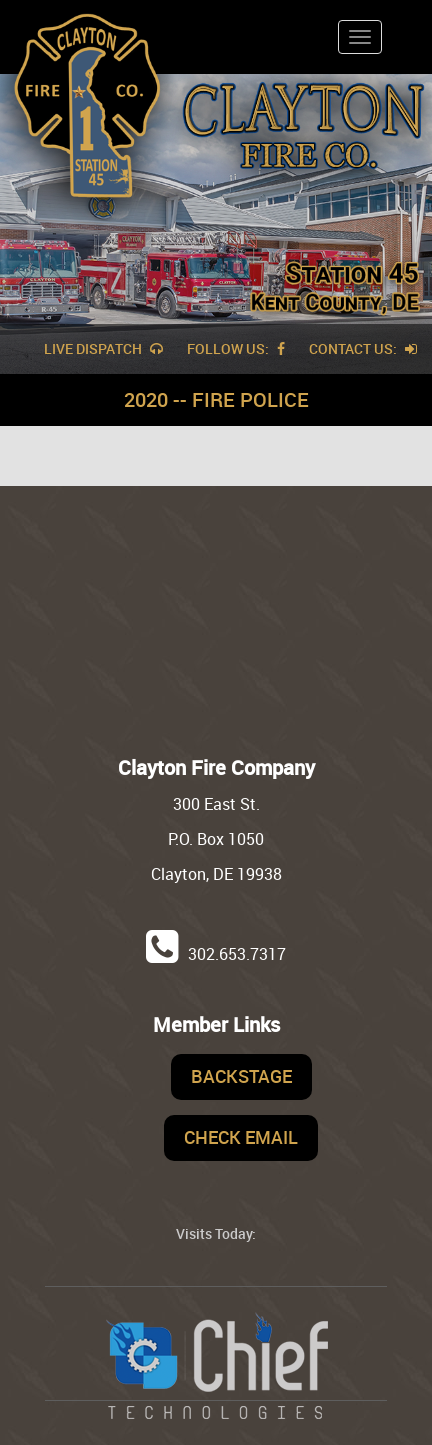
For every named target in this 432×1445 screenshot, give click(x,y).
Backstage (241, 1076)
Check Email (241, 1137)
